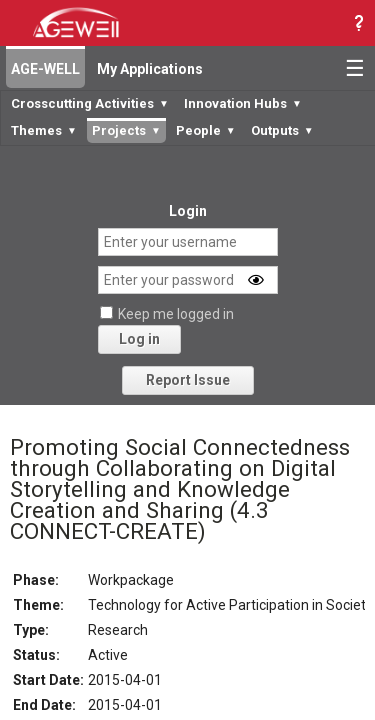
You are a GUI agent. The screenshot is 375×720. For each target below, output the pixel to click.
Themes (44, 130)
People (206, 130)
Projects (126, 130)
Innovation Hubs (243, 103)
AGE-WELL (45, 69)
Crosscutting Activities (90, 103)
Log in (139, 339)
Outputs (282, 130)
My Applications (150, 69)
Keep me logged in (176, 314)
